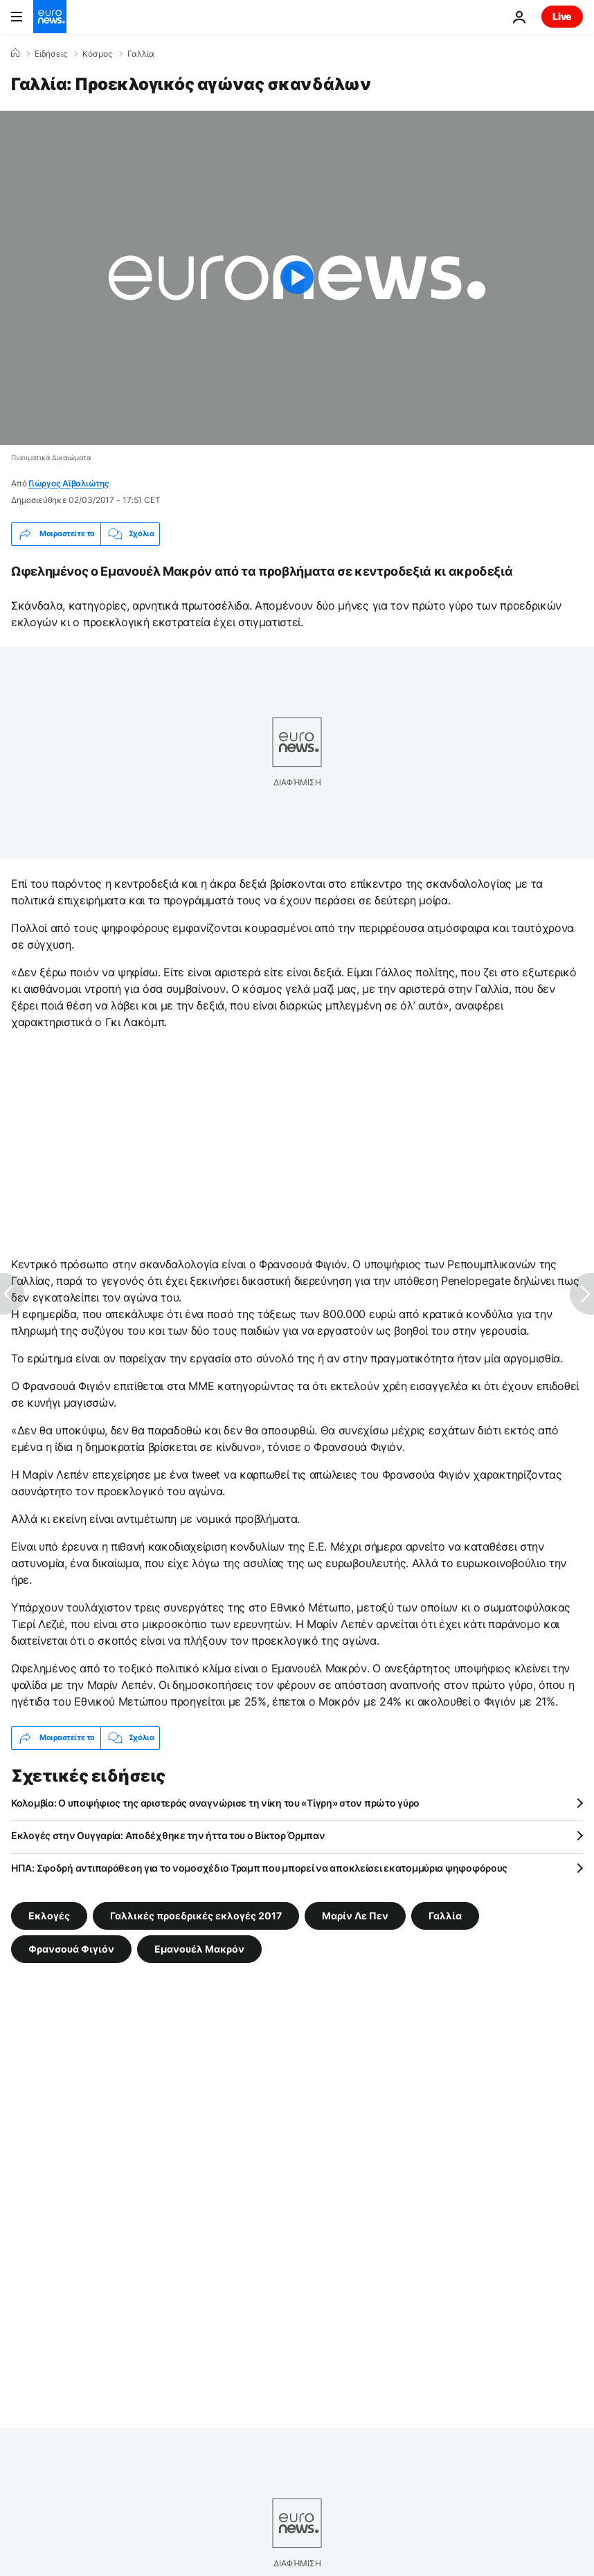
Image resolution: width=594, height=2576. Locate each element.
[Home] (15, 53)
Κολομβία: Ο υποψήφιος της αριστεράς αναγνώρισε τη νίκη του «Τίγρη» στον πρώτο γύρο (215, 1803)
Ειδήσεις (51, 54)
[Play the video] (297, 278)
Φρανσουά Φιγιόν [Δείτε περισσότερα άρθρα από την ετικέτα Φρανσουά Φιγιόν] (71, 1948)
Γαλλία (140, 54)
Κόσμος (97, 54)
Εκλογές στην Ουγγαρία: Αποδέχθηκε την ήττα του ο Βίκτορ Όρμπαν (168, 1835)
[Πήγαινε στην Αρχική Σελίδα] (49, 16)
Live (562, 16)
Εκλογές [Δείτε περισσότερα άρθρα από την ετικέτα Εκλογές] (49, 1915)
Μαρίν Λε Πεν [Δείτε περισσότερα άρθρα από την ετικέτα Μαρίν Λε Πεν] (355, 1915)
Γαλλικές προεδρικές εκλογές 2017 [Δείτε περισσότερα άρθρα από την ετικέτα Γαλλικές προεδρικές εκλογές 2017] (196, 1915)
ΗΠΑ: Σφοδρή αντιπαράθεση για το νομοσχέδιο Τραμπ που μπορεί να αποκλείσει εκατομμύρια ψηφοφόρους (259, 1868)
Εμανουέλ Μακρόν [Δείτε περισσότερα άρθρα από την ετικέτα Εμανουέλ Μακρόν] (199, 1948)
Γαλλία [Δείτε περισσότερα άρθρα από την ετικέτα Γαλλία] (445, 1915)
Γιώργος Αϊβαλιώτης (68, 483)
